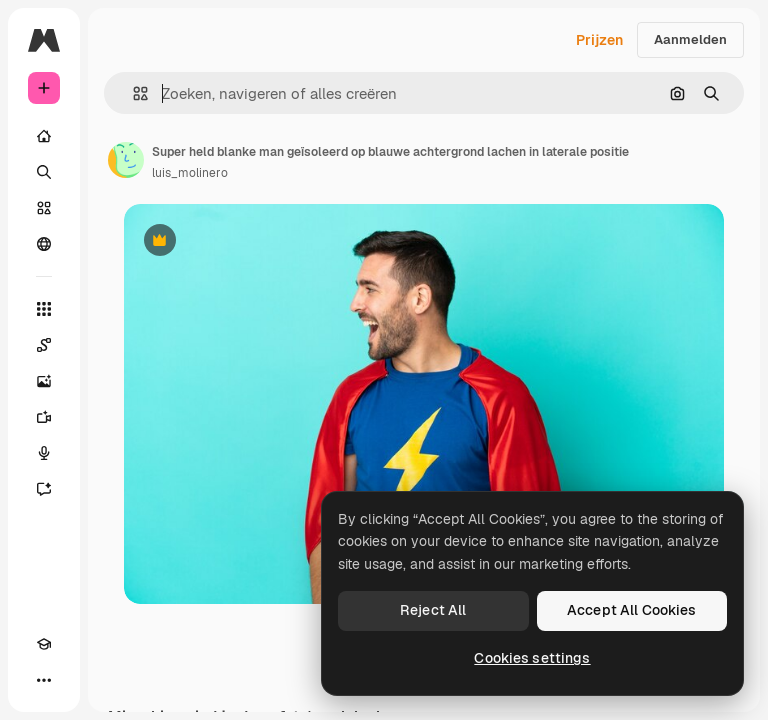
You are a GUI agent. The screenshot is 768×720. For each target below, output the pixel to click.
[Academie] (44, 644)
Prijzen (599, 40)
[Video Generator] (44, 417)
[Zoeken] (44, 172)
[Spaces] (44, 345)
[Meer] (44, 680)
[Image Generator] (44, 381)
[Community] (44, 244)
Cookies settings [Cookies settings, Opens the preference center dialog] (532, 658)
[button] (132, 93)
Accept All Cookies (632, 610)
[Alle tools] (44, 309)
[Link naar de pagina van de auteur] (126, 160)
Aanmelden (690, 39)
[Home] (44, 136)
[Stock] (44, 208)
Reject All (433, 610)
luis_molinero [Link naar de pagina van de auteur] (190, 173)
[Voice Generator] (44, 453)
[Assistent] (44, 489)
